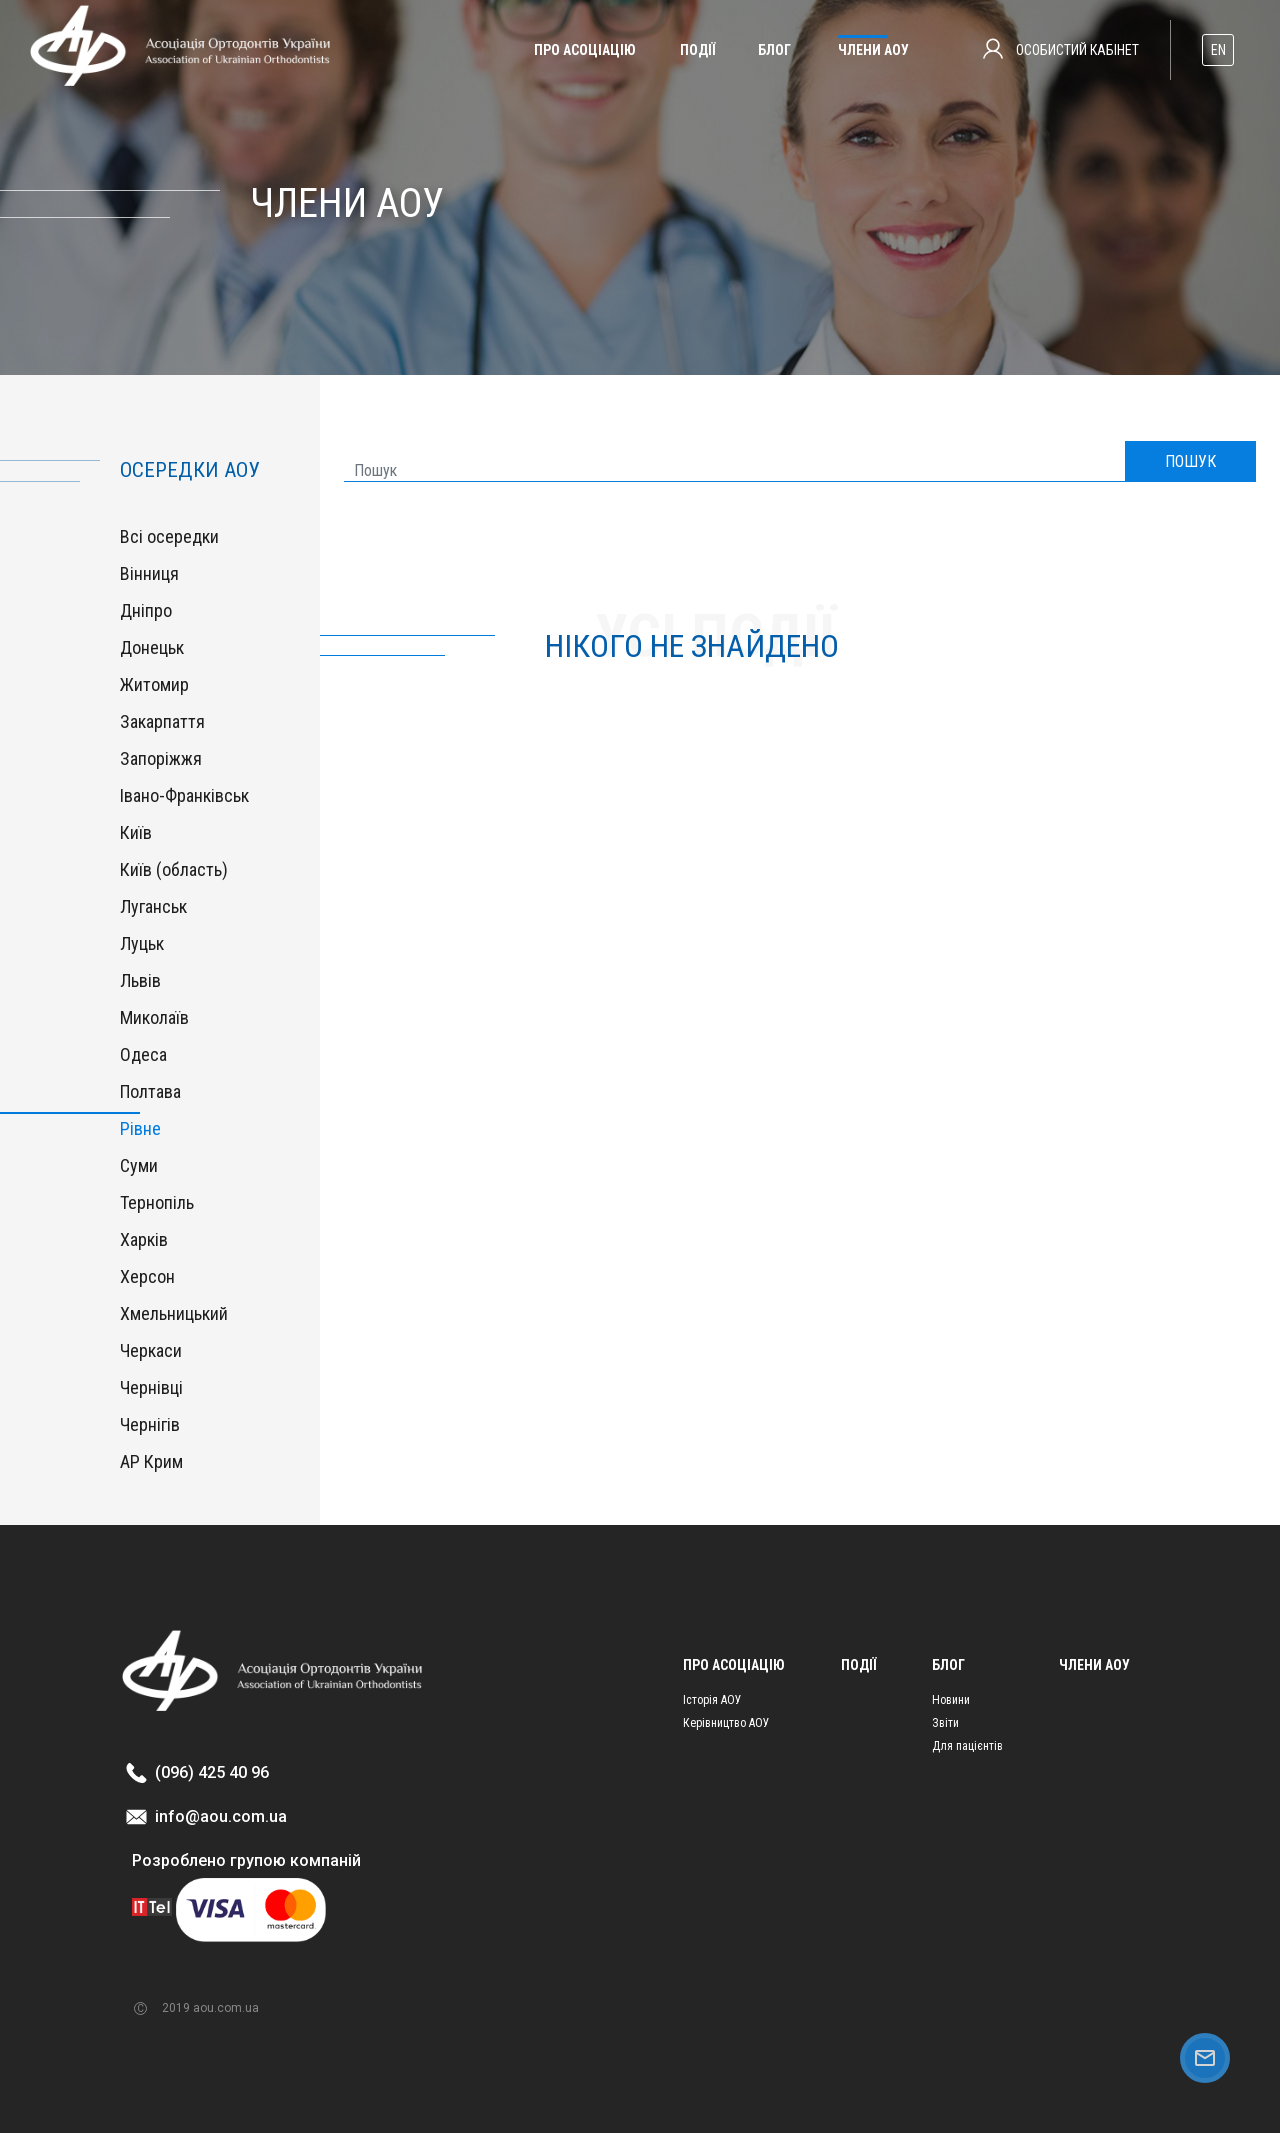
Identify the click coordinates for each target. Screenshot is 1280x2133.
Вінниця (149, 573)
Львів (140, 980)
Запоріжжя (161, 758)
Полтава (150, 1091)
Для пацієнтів (967, 1746)
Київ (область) (174, 869)
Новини (951, 1700)
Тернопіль (157, 1202)
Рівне (140, 1128)
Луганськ (153, 906)
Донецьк (152, 647)
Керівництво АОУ (726, 1723)
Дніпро (146, 610)
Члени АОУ (873, 50)
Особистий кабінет (1061, 49)
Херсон (147, 1276)
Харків (144, 1239)
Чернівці (151, 1387)
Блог (774, 50)
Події (697, 50)
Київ (136, 832)
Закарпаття (162, 721)
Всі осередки (169, 536)
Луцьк (142, 943)
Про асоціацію (585, 50)
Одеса (143, 1054)
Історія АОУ (712, 1700)
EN (1218, 50)
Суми (139, 1165)
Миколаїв (154, 1017)
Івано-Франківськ (184, 795)
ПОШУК (1190, 461)
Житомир (154, 684)
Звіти (945, 1723)
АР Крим (151, 1461)
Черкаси (151, 1350)
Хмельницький (174, 1313)
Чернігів (150, 1424)
